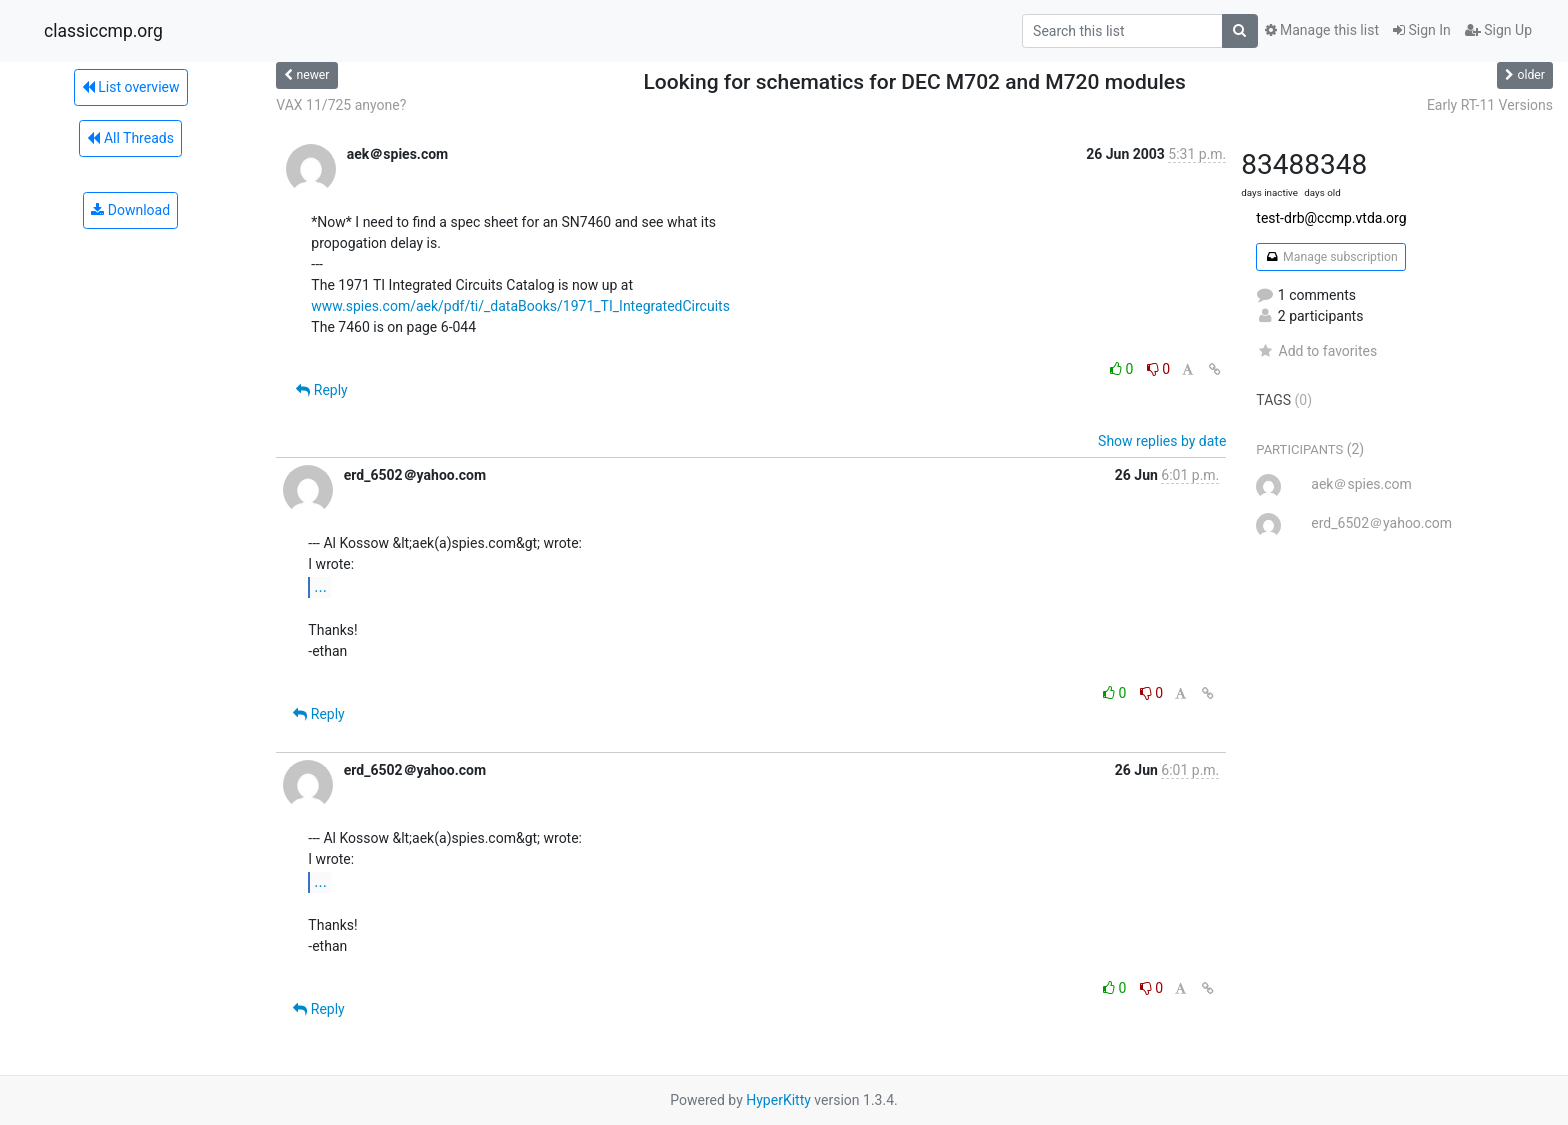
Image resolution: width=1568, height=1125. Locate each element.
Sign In (1422, 30)
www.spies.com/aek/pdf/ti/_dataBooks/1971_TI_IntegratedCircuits (520, 306)
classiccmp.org (103, 31)
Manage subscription (1330, 257)
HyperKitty (778, 1100)
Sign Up (1498, 30)
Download (130, 210)
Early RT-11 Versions (1490, 105)
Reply (321, 390)
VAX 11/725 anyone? (341, 105)
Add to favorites (1316, 351)
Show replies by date (1162, 441)
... (320, 586)
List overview (131, 87)
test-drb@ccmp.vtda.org (1331, 218)
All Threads (130, 138)
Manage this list (1322, 30)
